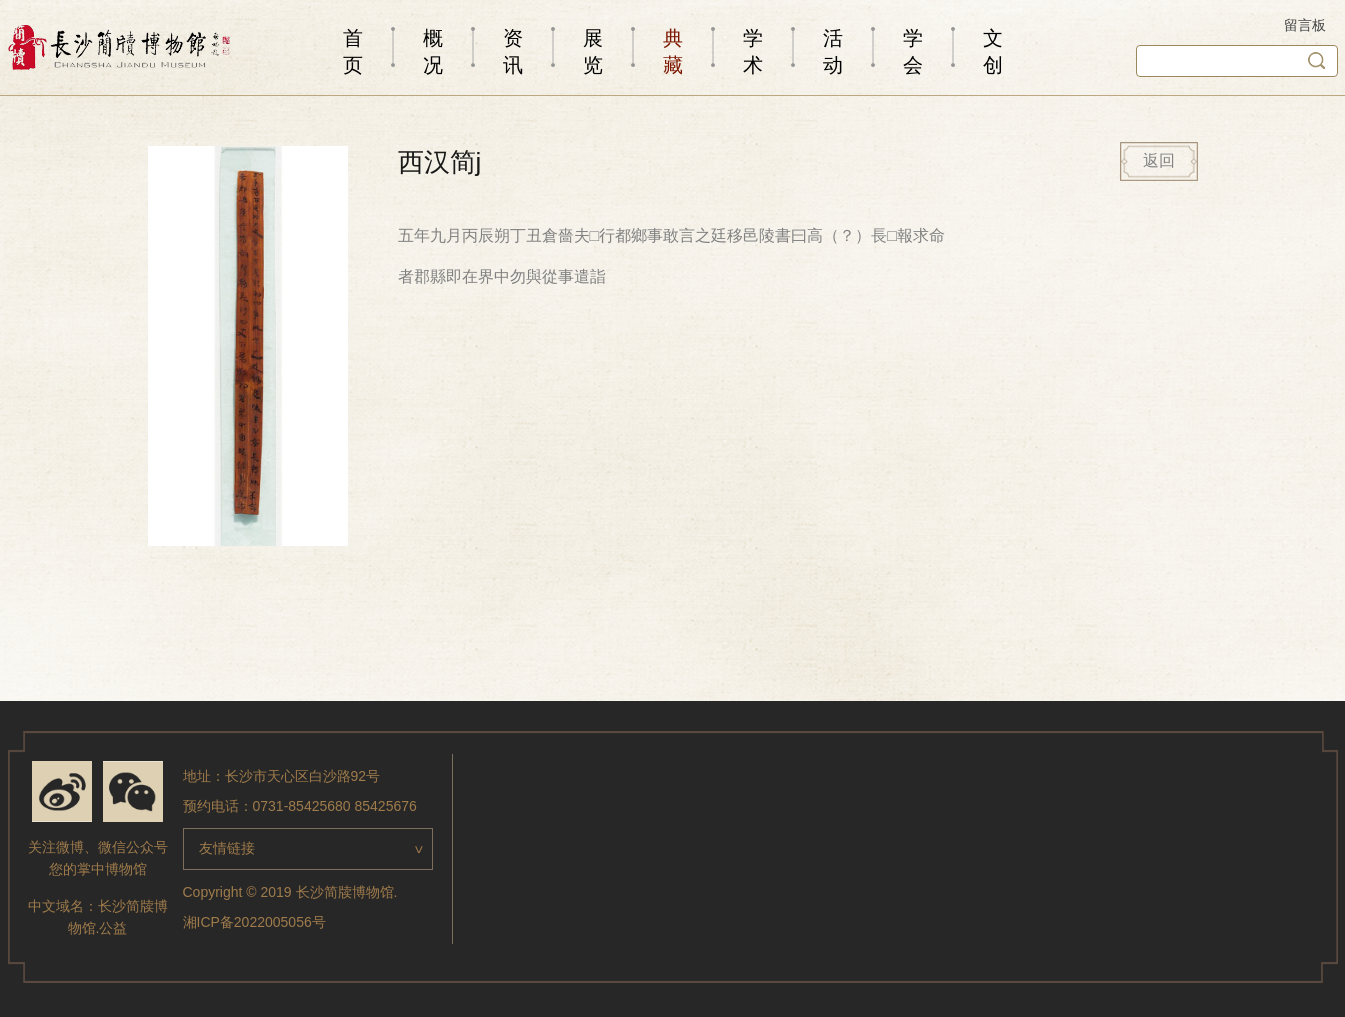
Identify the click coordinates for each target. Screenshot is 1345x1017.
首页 (353, 51)
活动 (833, 51)
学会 (913, 51)
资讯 (513, 51)
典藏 (673, 51)
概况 (433, 51)
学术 (753, 51)
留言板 (1305, 25)
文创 (993, 51)
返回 (1159, 160)
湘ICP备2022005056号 (254, 922)
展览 (593, 51)
